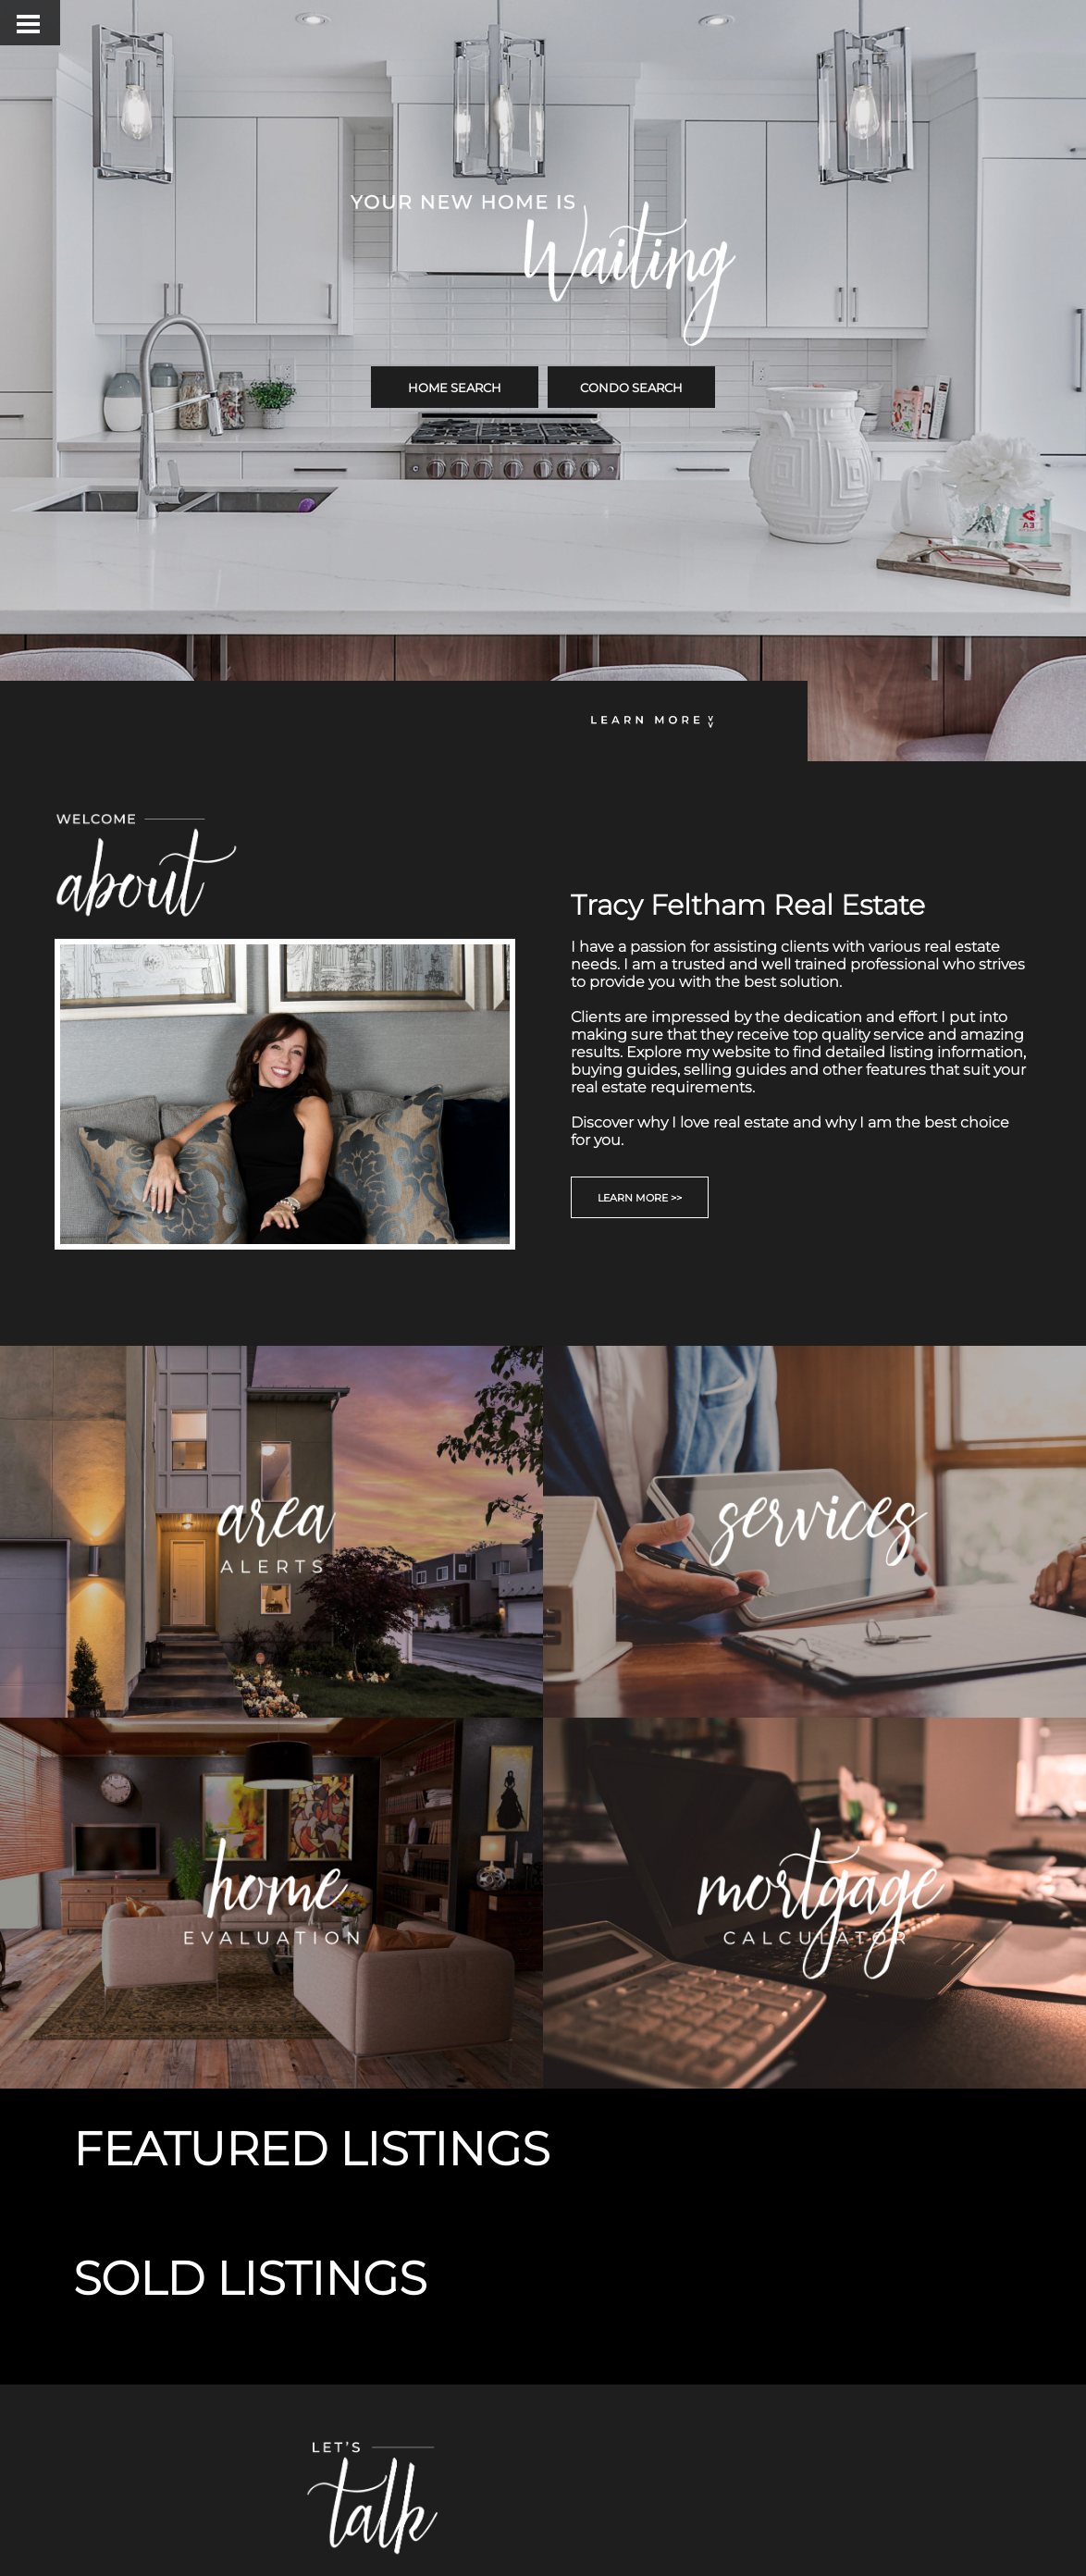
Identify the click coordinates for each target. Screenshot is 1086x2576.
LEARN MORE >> (640, 1197)
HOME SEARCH (454, 387)
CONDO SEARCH (631, 387)
